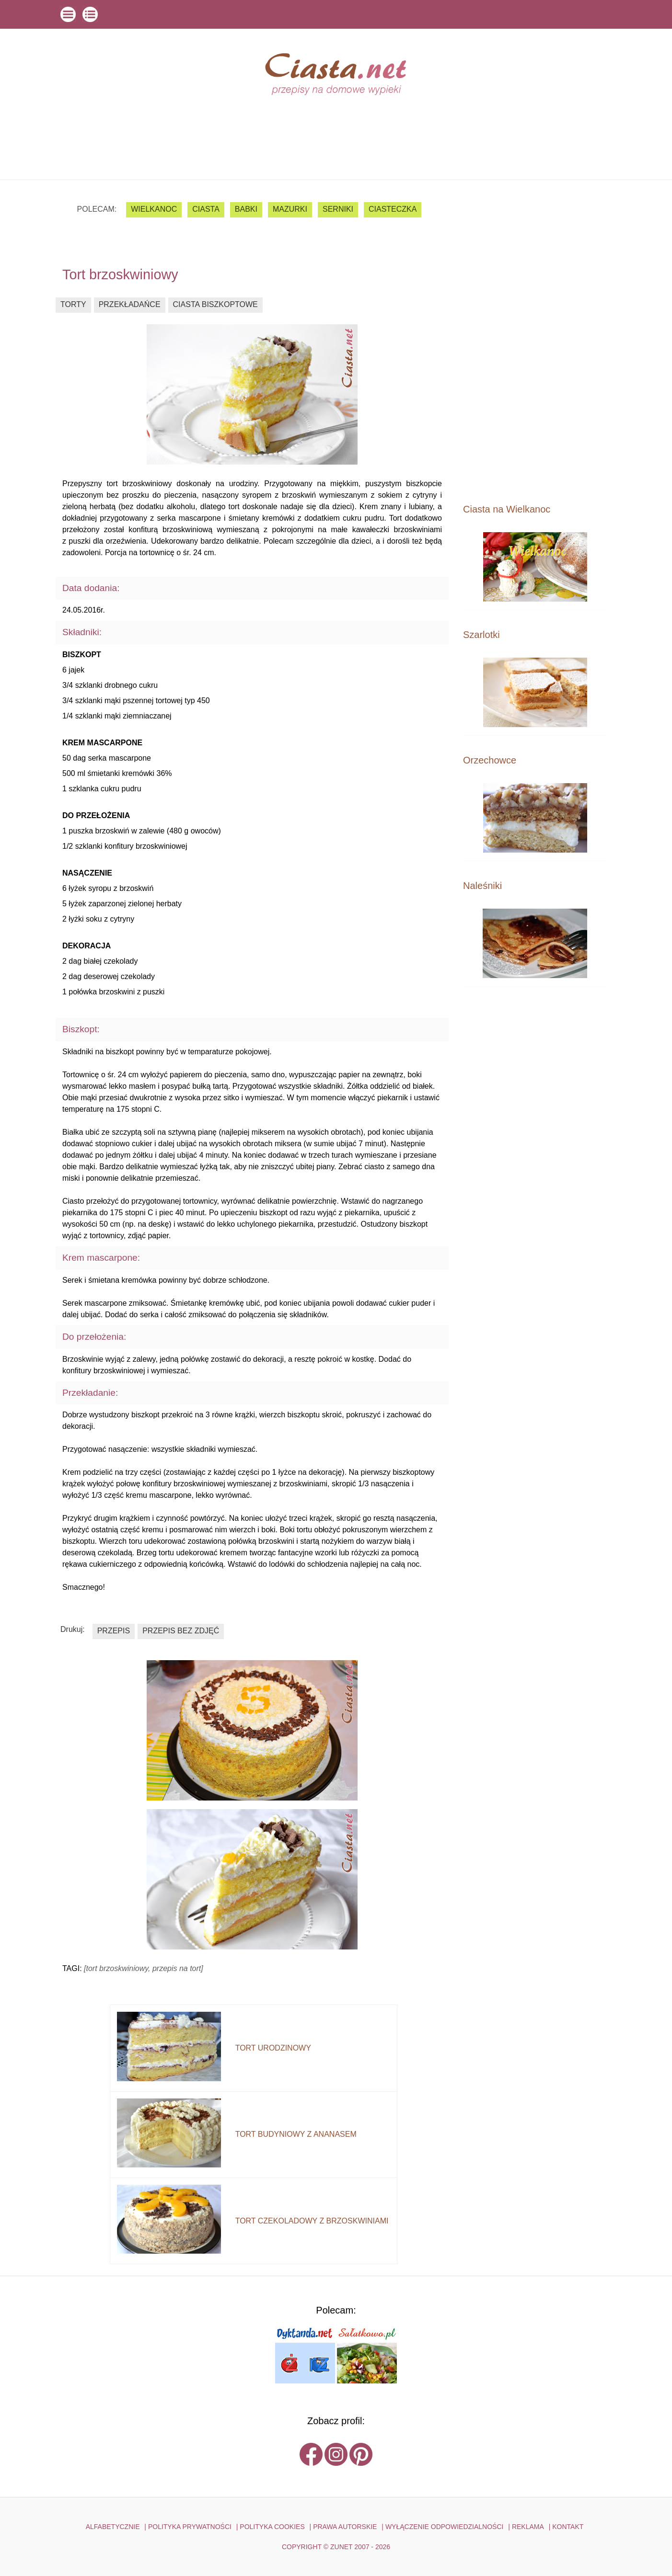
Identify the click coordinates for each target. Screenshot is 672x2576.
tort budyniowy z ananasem (296, 2134)
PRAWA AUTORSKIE (345, 2526)
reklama (528, 2526)
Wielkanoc (154, 209)
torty (73, 304)
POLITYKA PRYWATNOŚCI (190, 2526)
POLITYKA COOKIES (272, 2526)
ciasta (206, 209)
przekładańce (130, 304)
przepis (113, 1631)
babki (246, 209)
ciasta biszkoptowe (215, 304)
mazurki (290, 209)
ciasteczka (393, 209)
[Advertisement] (535, 341)
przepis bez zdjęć (180, 1631)
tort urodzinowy (273, 2048)
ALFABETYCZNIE (113, 2526)
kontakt (567, 2526)
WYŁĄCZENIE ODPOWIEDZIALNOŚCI (444, 2526)
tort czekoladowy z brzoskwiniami (312, 2221)
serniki (338, 209)
